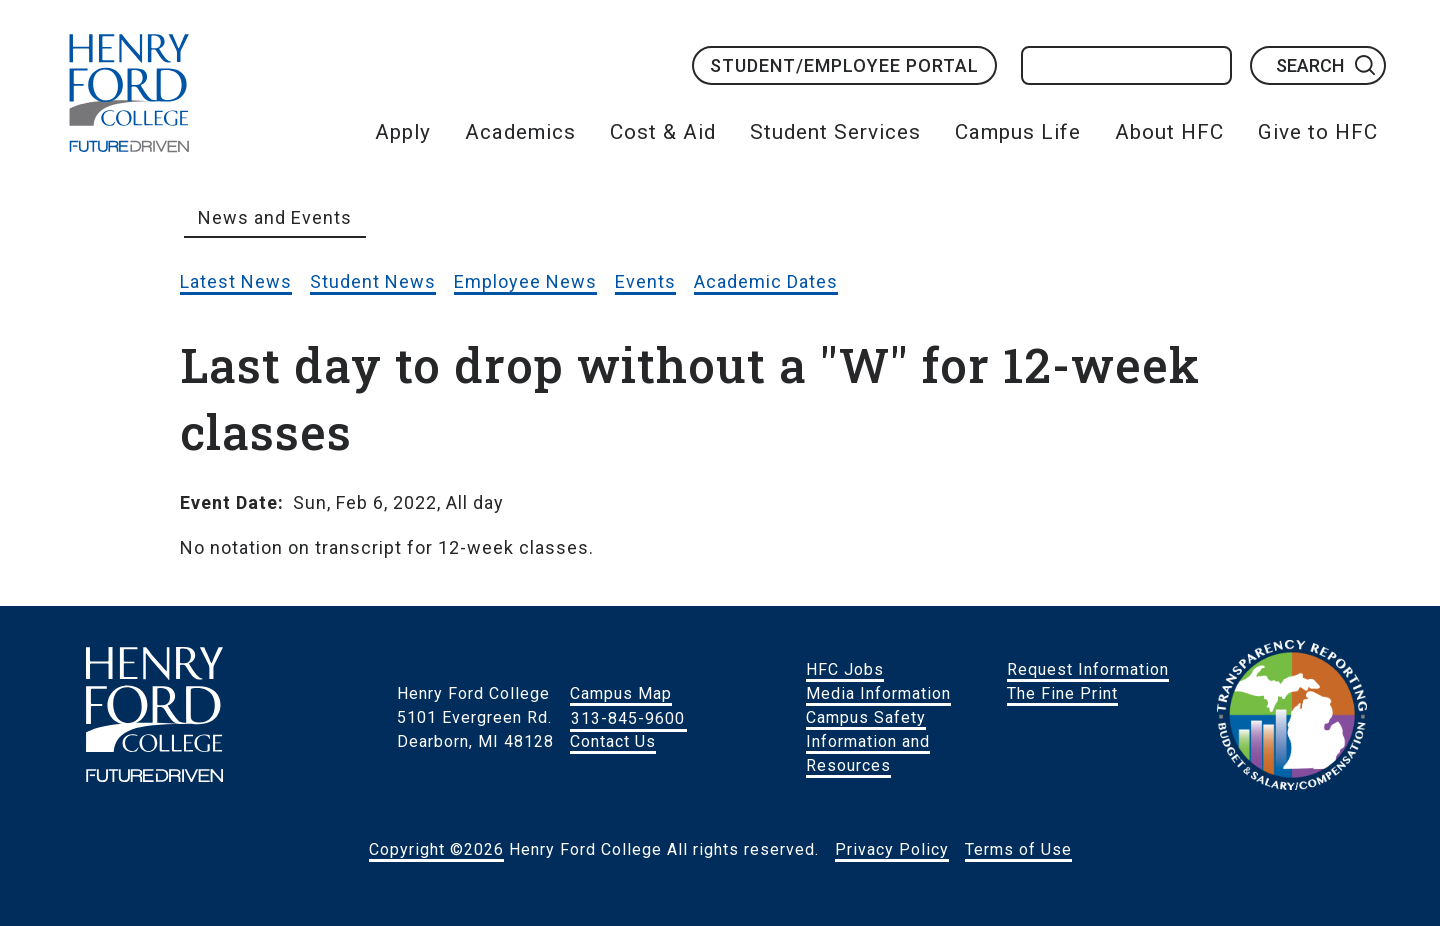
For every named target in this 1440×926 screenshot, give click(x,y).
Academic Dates (766, 281)
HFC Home (129, 93)
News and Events (275, 217)
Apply (403, 132)
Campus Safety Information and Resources (868, 741)
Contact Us (613, 741)
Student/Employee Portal (844, 65)
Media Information (878, 693)
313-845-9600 (628, 717)
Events (645, 281)
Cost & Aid (663, 132)
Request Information (1088, 669)
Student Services (835, 132)
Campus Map (621, 693)
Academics (520, 132)
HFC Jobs (845, 669)
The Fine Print (1062, 693)
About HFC (1169, 132)
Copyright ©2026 (436, 849)
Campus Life (1018, 132)
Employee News (525, 281)
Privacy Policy (892, 849)
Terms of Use (1018, 849)
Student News (373, 281)
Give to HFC (1318, 132)
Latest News (236, 281)
